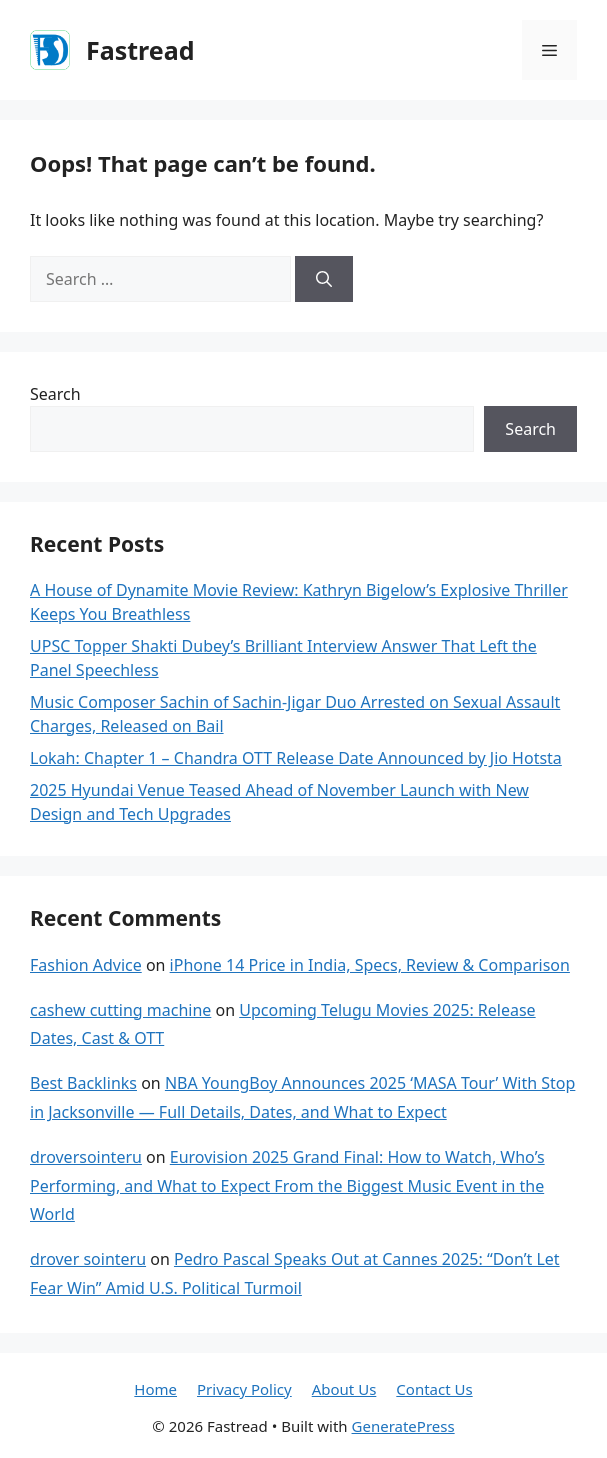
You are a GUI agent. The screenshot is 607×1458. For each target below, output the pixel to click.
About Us (344, 1389)
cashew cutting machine (120, 1010)
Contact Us (434, 1389)
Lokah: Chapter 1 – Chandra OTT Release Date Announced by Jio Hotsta (296, 758)
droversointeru (86, 1157)
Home (155, 1389)
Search (55, 394)
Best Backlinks (83, 1083)
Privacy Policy (244, 1389)
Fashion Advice (86, 965)
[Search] (324, 279)
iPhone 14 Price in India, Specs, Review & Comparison (370, 965)
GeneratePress (403, 1426)
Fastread (140, 50)
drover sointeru (88, 1259)
